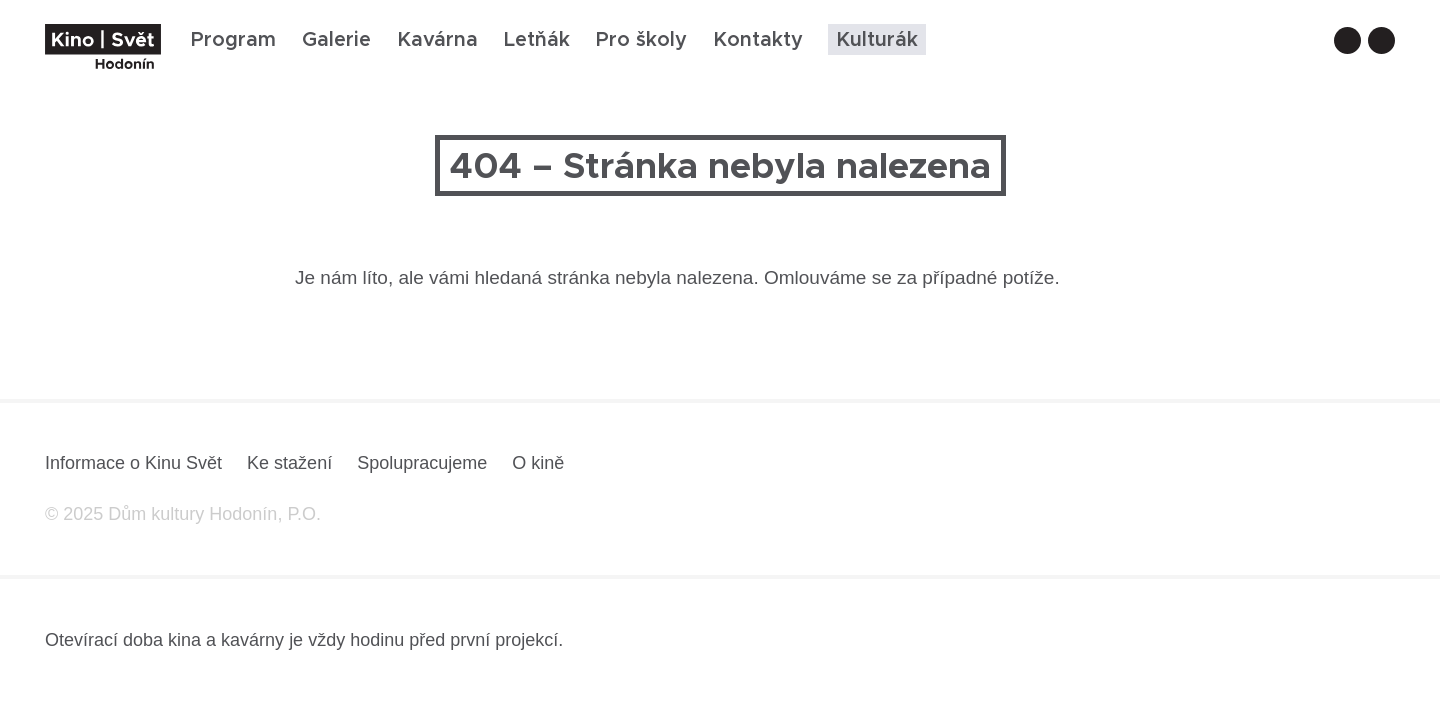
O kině (538, 463)
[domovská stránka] (103, 46)
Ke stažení (289, 463)
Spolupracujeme (422, 463)
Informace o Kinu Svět (133, 463)
